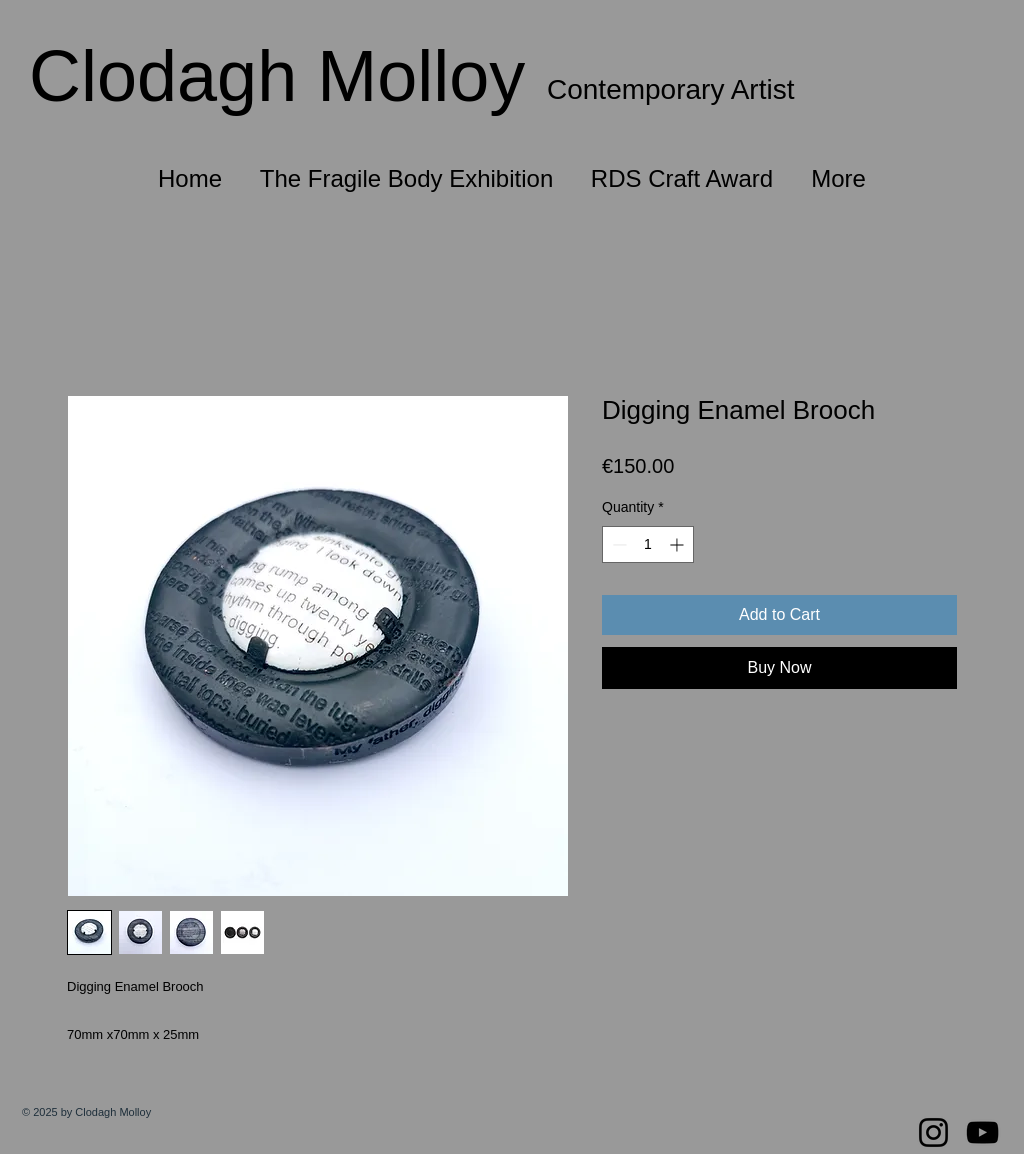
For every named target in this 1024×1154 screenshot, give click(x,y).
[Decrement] (617, 544)
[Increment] (678, 544)
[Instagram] (933, 1132)
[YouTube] (982, 1132)
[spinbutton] (648, 544)
